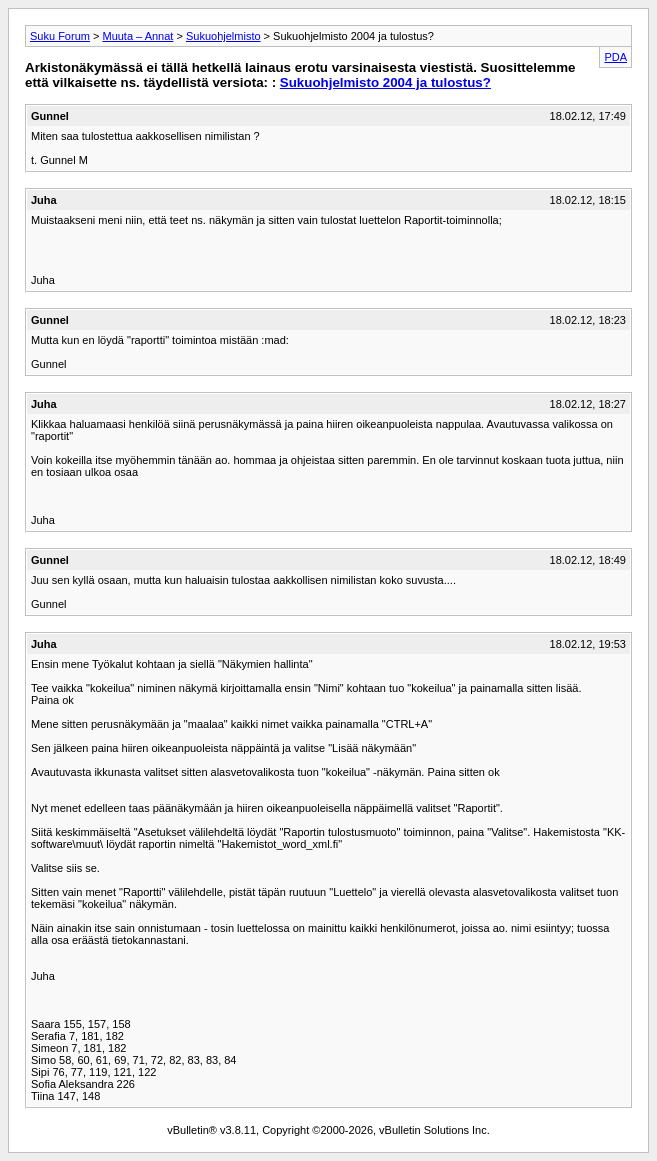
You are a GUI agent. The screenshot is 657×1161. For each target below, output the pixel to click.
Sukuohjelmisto (223, 36)
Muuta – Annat (137, 36)
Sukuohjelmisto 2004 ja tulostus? (385, 82)
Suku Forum (60, 36)
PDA (615, 57)
